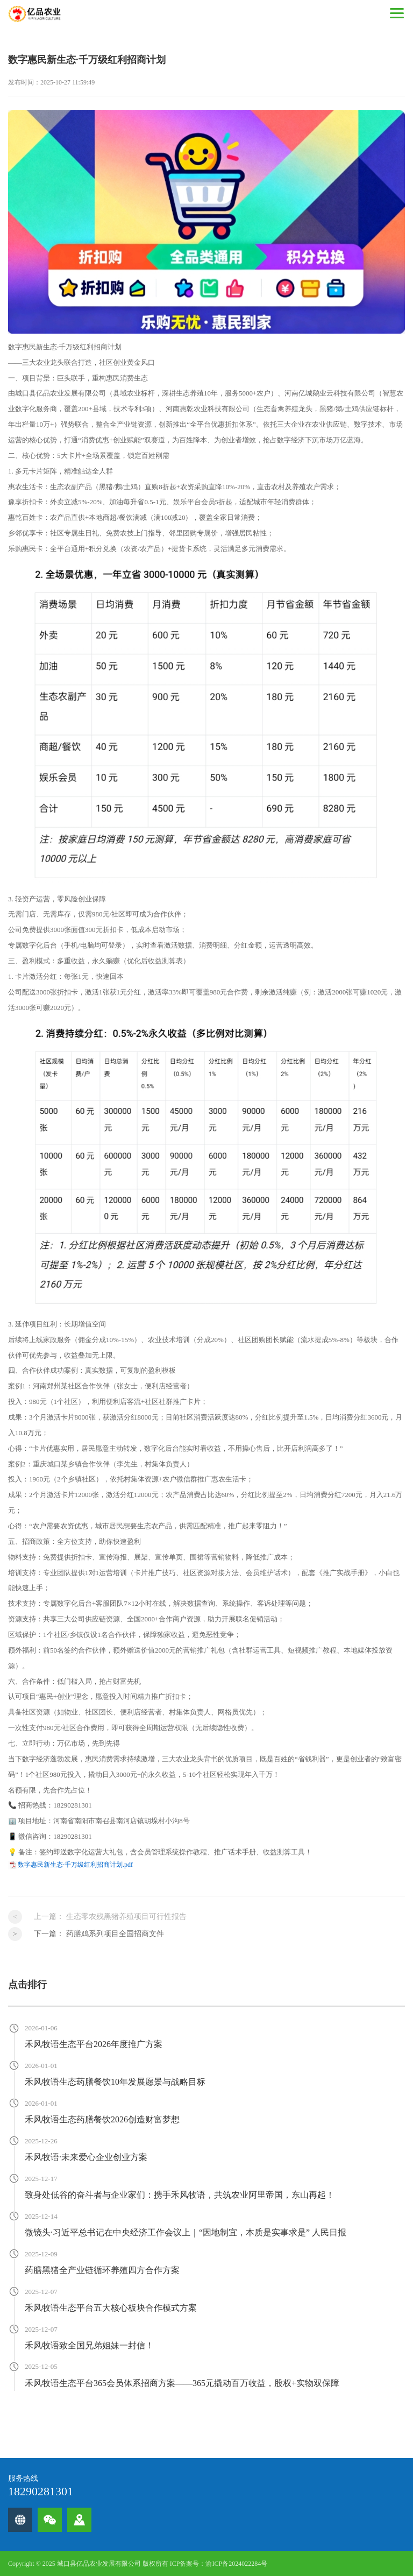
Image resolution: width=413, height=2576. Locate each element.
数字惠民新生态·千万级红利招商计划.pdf (75, 1864)
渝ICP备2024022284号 (236, 2563)
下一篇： (99, 1934)
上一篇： (110, 1916)
